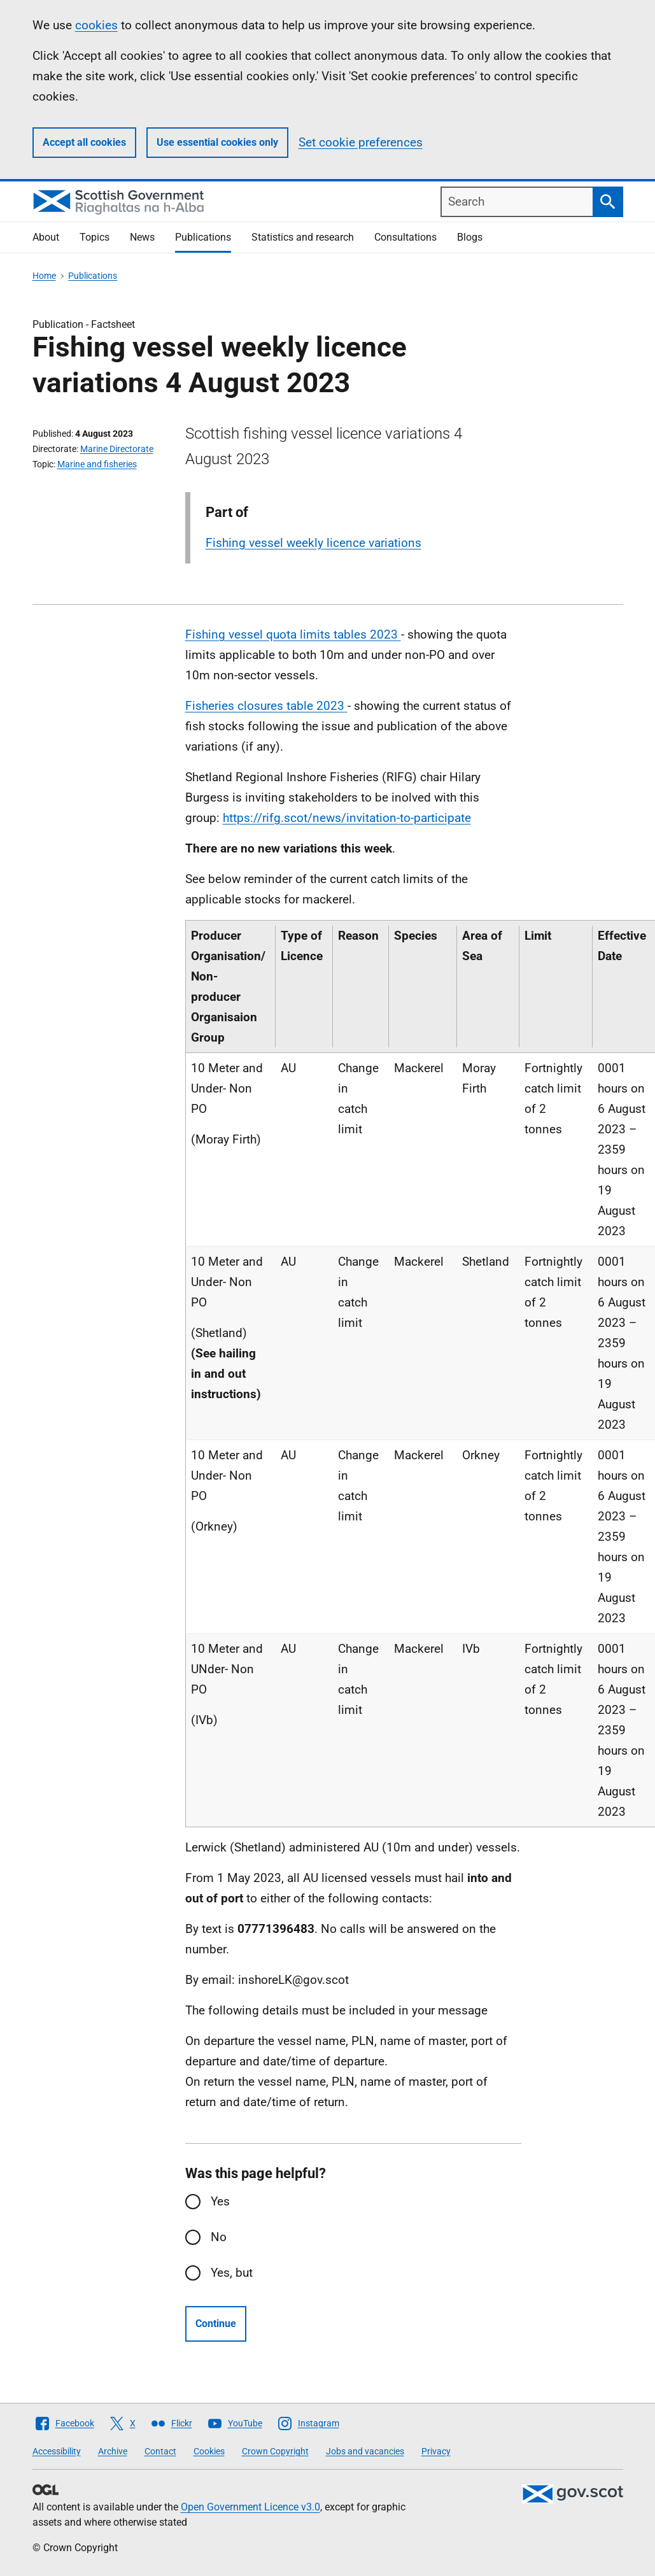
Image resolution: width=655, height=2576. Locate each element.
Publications (203, 237)
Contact (160, 2451)
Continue (215, 2324)
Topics (94, 237)
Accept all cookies (84, 142)
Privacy (436, 2451)
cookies (96, 25)
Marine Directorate (116, 449)
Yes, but (232, 2272)
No (219, 2237)
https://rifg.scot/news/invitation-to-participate (347, 817)
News (142, 237)
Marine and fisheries (97, 464)
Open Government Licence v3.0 (250, 2507)
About (45, 237)
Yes (220, 2201)
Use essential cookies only (217, 142)
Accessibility (56, 2451)
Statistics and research (302, 237)
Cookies (209, 2451)
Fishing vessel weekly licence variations (313, 542)
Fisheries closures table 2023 (264, 705)
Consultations (405, 237)
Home (44, 276)
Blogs (469, 237)
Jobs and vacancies (365, 2451)
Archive (112, 2451)
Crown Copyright (275, 2451)
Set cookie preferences (361, 142)
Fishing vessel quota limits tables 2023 (291, 634)
